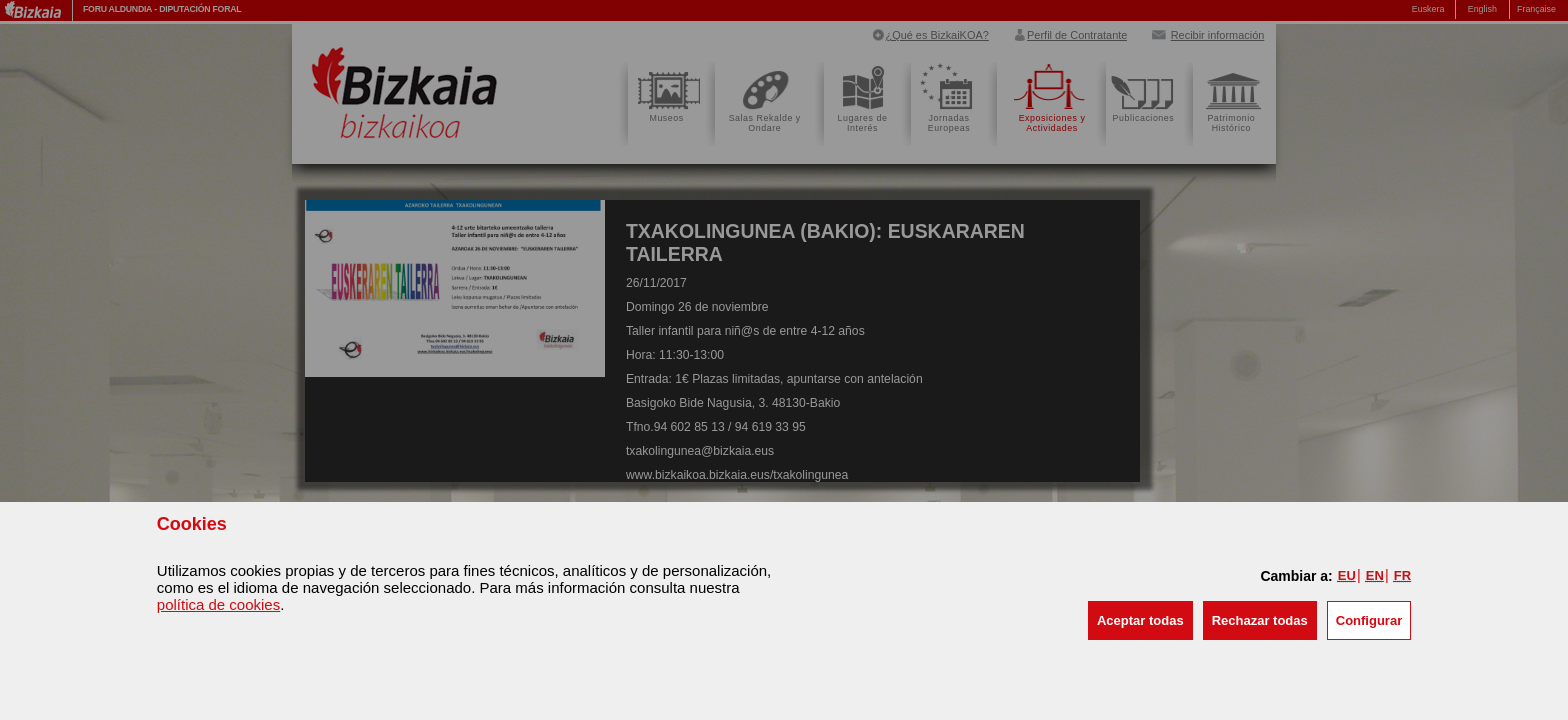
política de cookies (218, 604)
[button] (1140, 620)
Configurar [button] (1369, 620)
